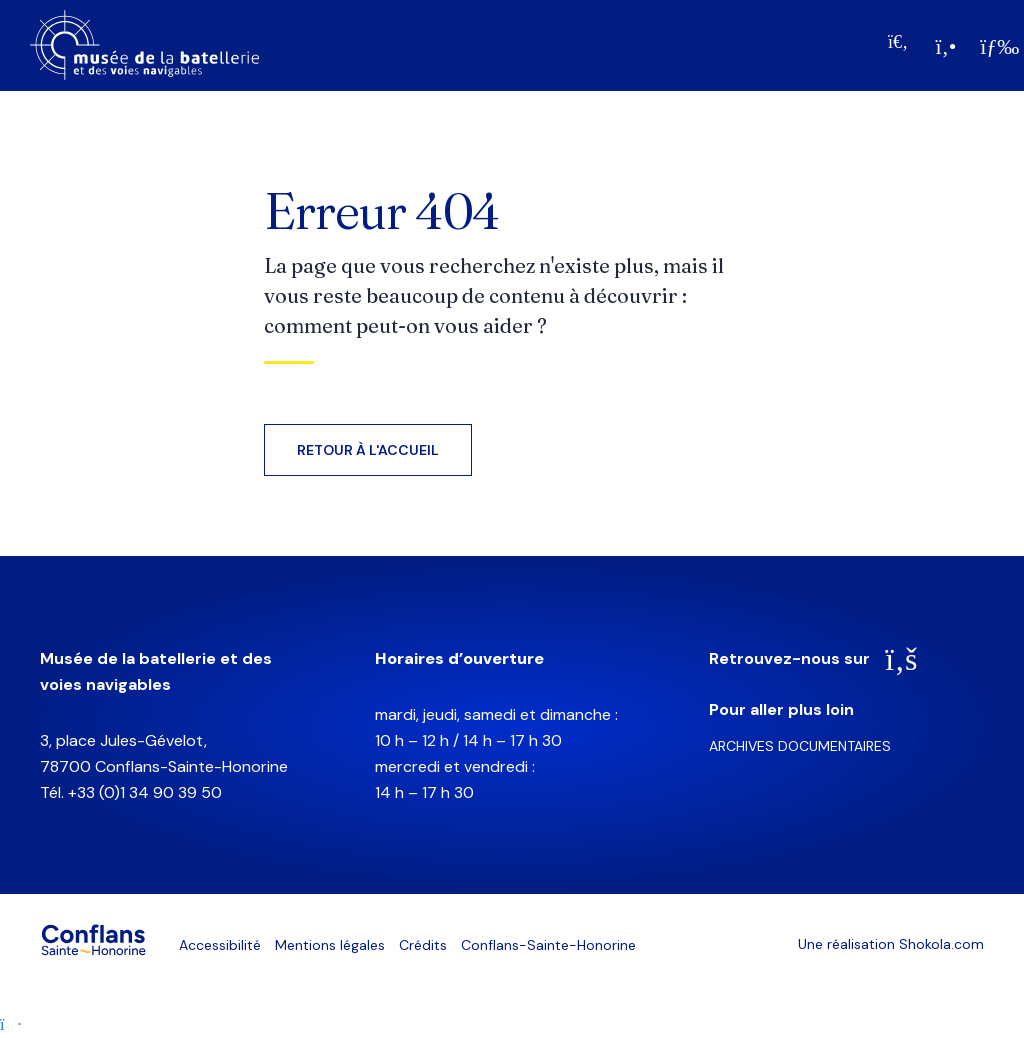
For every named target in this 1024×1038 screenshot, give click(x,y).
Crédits (423, 945)
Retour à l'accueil (368, 450)
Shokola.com (941, 944)
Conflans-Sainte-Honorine (548, 945)
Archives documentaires (800, 746)
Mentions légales (330, 945)
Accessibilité (220, 945)
